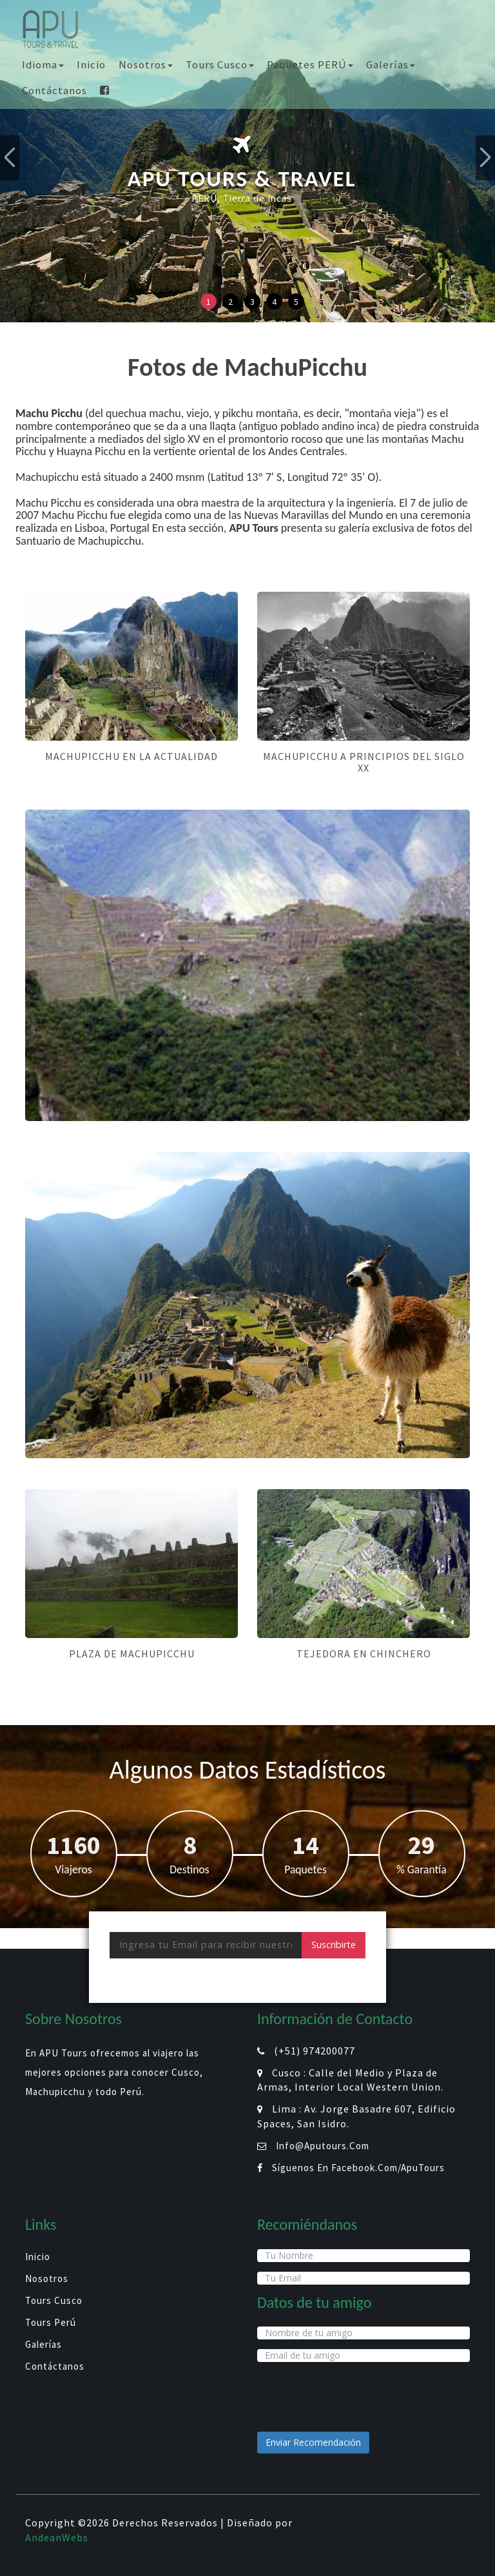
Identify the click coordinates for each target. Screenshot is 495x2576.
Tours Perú (50, 2322)
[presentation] (208, 1983)
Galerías (390, 64)
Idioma (43, 64)
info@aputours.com (322, 2146)
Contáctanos (54, 90)
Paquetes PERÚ (310, 64)
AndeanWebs (56, 2537)
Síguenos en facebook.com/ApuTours (358, 2167)
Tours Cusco (220, 64)
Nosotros (146, 64)
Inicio (91, 64)
